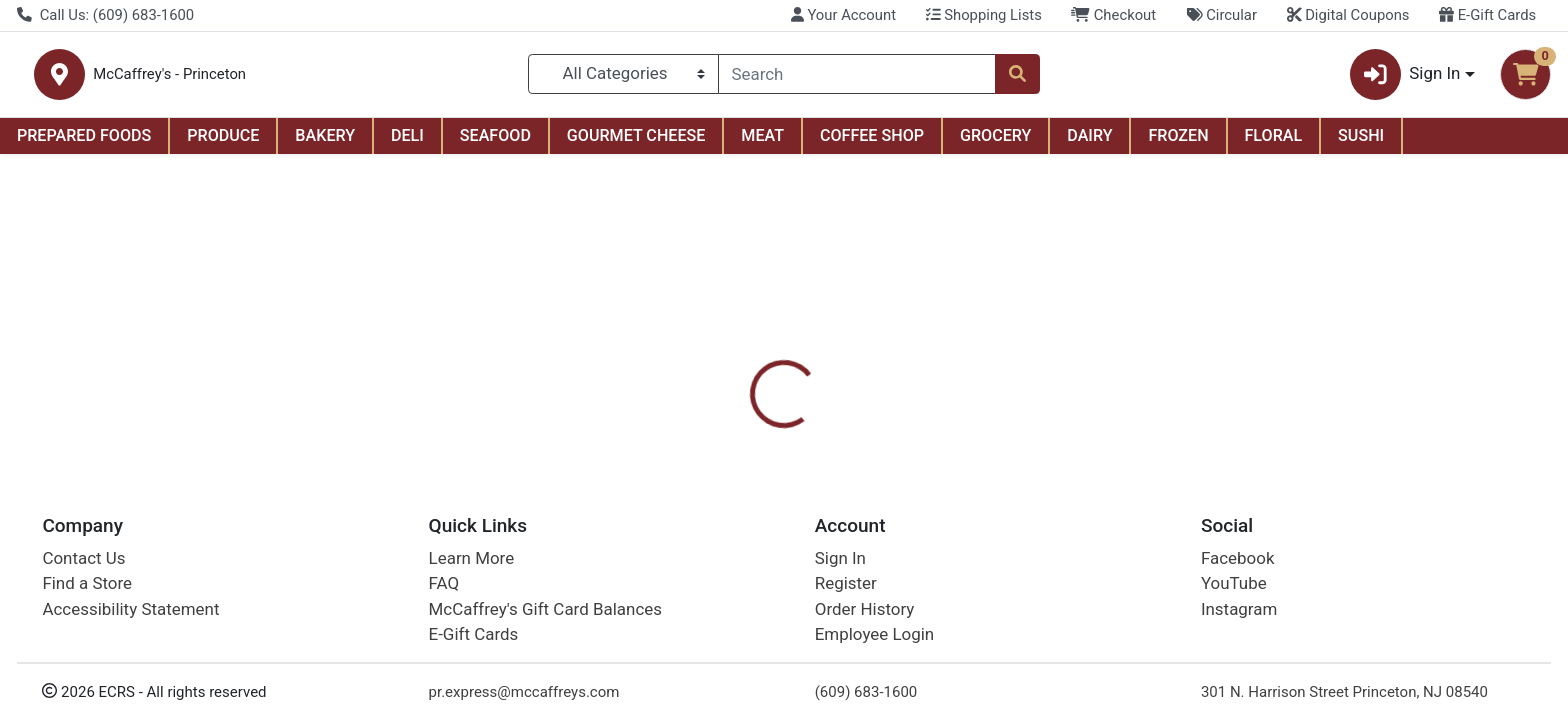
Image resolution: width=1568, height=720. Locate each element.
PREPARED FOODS (84, 143)
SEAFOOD (495, 143)
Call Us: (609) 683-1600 (105, 15)
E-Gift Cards (1487, 15)
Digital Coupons (1348, 15)
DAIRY (1089, 143)
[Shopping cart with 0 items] (1525, 78)
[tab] (709, 433)
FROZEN (1178, 143)
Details (709, 434)
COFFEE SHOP (872, 143)
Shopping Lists (984, 15)
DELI (407, 143)
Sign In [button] (1405, 78)
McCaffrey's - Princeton (353, 78)
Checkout (1113, 15)
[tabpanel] (1110, 533)
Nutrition (797, 434)
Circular (1221, 15)
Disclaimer (898, 434)
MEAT (762, 143)
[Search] (857, 78)
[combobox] (857, 78)
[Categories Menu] (623, 78)
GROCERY (995, 143)
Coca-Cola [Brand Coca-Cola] (902, 536)
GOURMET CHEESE (636, 143)
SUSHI (1361, 143)
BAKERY (325, 143)
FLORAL (1274, 143)
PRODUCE (223, 143)
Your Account (843, 15)
